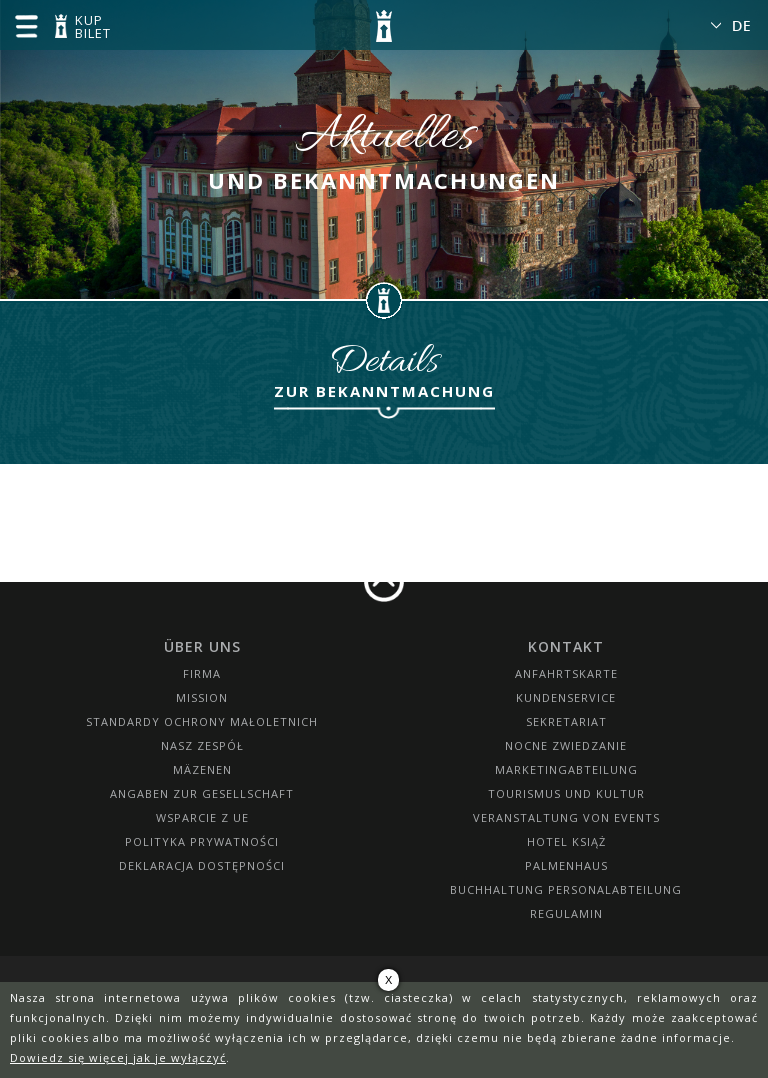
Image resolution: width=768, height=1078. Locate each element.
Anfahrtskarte (566, 673)
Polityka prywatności (202, 841)
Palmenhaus (566, 865)
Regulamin (566, 913)
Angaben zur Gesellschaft (202, 793)
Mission (202, 697)
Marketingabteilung (566, 769)
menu (26, 26)
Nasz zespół (202, 745)
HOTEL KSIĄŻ (566, 841)
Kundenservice (566, 697)
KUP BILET (90, 28)
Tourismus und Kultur (566, 793)
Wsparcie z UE (202, 817)
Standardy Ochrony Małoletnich (202, 721)
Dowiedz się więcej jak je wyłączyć (118, 1057)
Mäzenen (202, 769)
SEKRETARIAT (566, 721)
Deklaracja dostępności (202, 865)
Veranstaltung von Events (566, 817)
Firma (202, 673)
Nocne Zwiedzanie (566, 745)
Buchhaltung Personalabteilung (566, 889)
